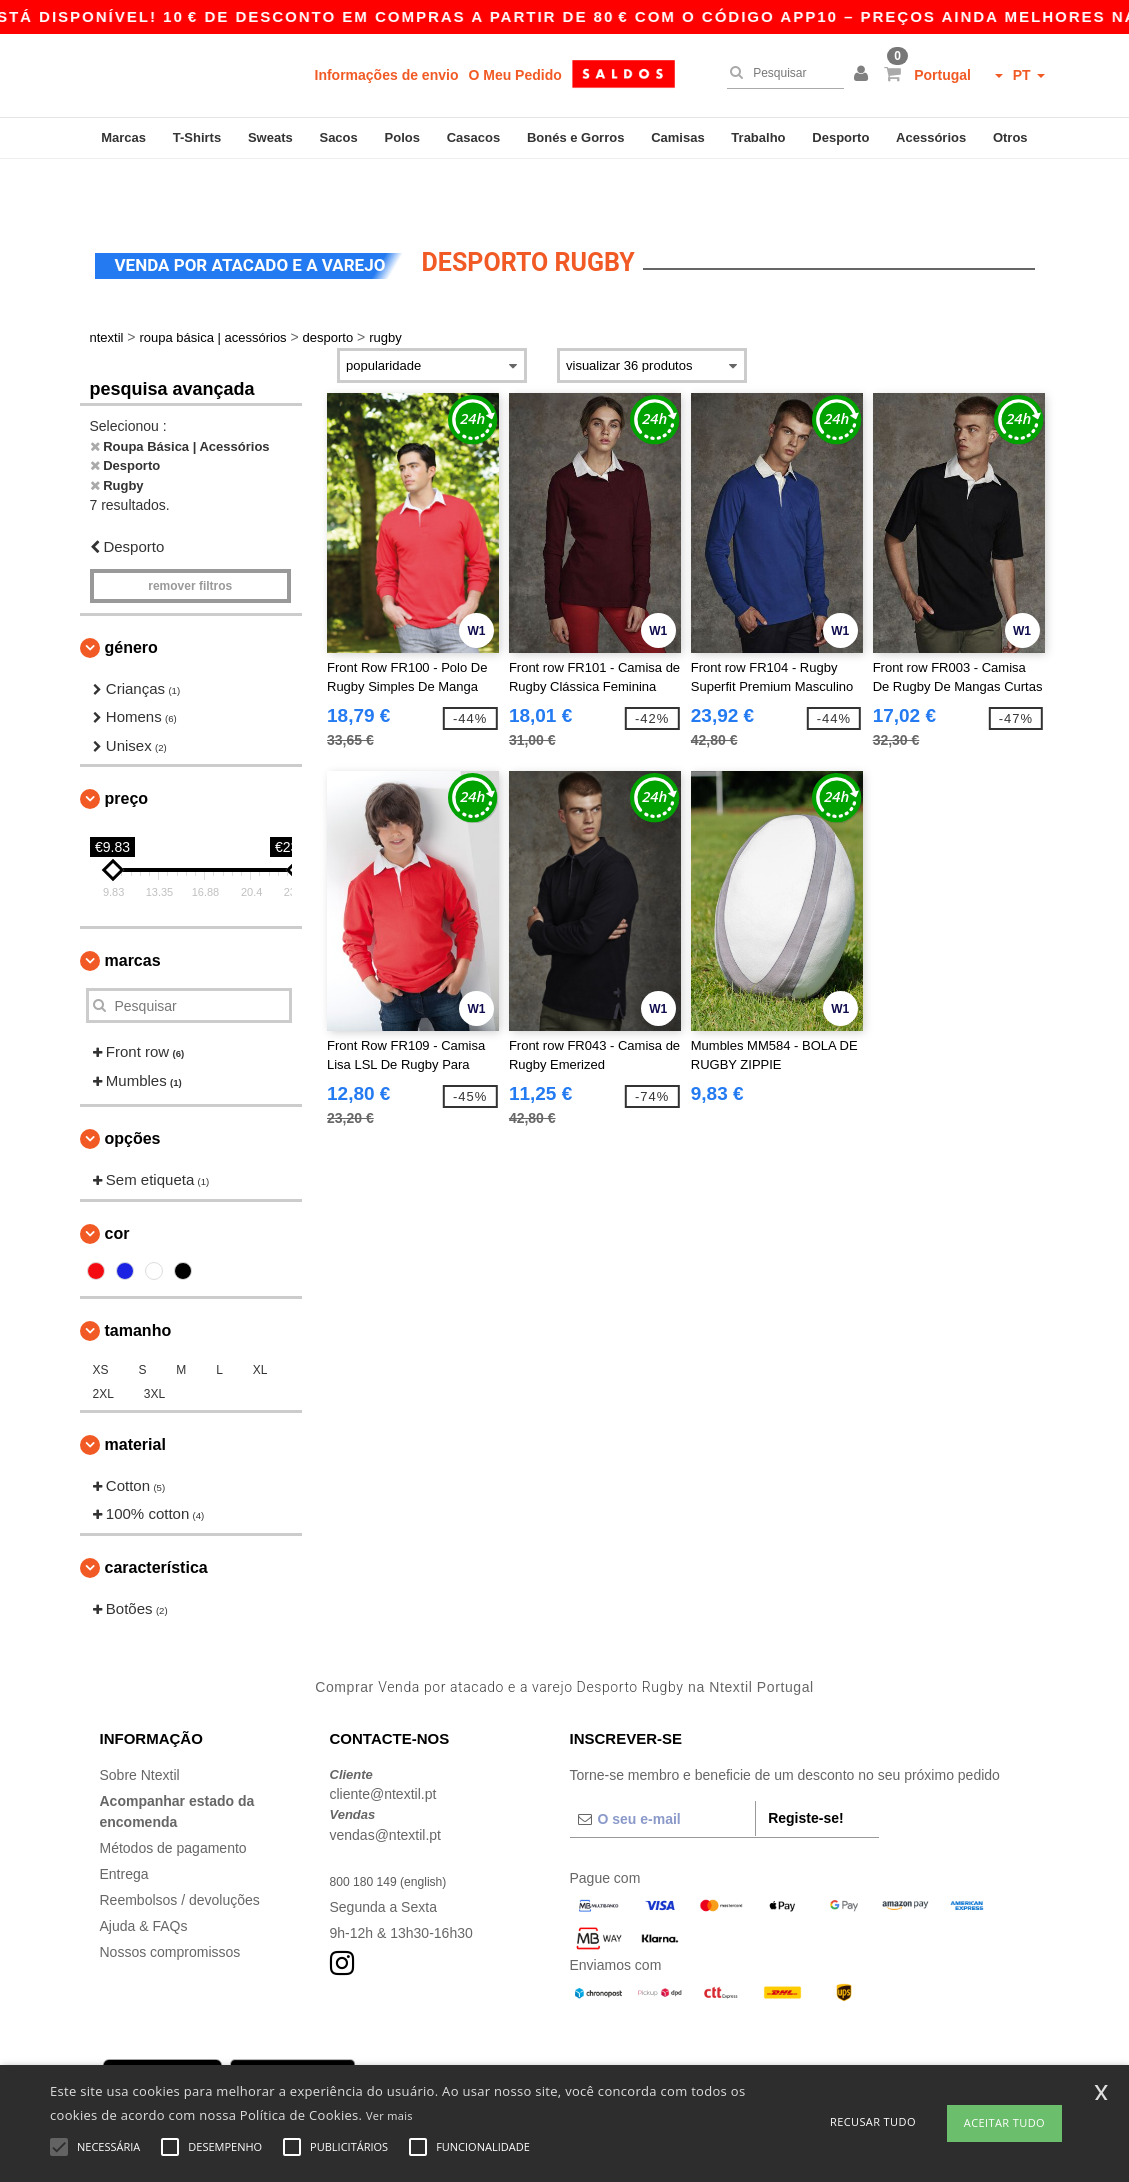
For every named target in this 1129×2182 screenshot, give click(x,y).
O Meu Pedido (514, 75)
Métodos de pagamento (173, 1798)
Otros (1010, 137)
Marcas (123, 137)
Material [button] (135, 1394)
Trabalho (758, 137)
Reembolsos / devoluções (180, 1850)
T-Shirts (197, 137)
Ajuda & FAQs (144, 1876)
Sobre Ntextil (140, 1725)
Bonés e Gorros (576, 137)
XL (260, 1320)
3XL (154, 1344)
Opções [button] (133, 1088)
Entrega (124, 1824)
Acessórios (931, 137)
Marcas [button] (133, 910)
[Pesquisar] (780, 73)
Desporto (840, 137)
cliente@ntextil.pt (383, 1744)
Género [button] (131, 597)
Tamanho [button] (138, 1280)
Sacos (338, 137)
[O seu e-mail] (663, 1769)
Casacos (473, 137)
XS (101, 1320)
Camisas (677, 137)
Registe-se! (805, 1768)
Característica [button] (156, 1517)
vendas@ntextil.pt (386, 1785)
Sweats (270, 137)
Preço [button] (127, 748)
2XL (103, 1344)
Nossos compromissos (170, 1902)
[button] (864, 75)
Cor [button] (117, 1183)
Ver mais (389, 2115)
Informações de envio (387, 75)
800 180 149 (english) (397, 1831)
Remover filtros (190, 536)
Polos (402, 137)
